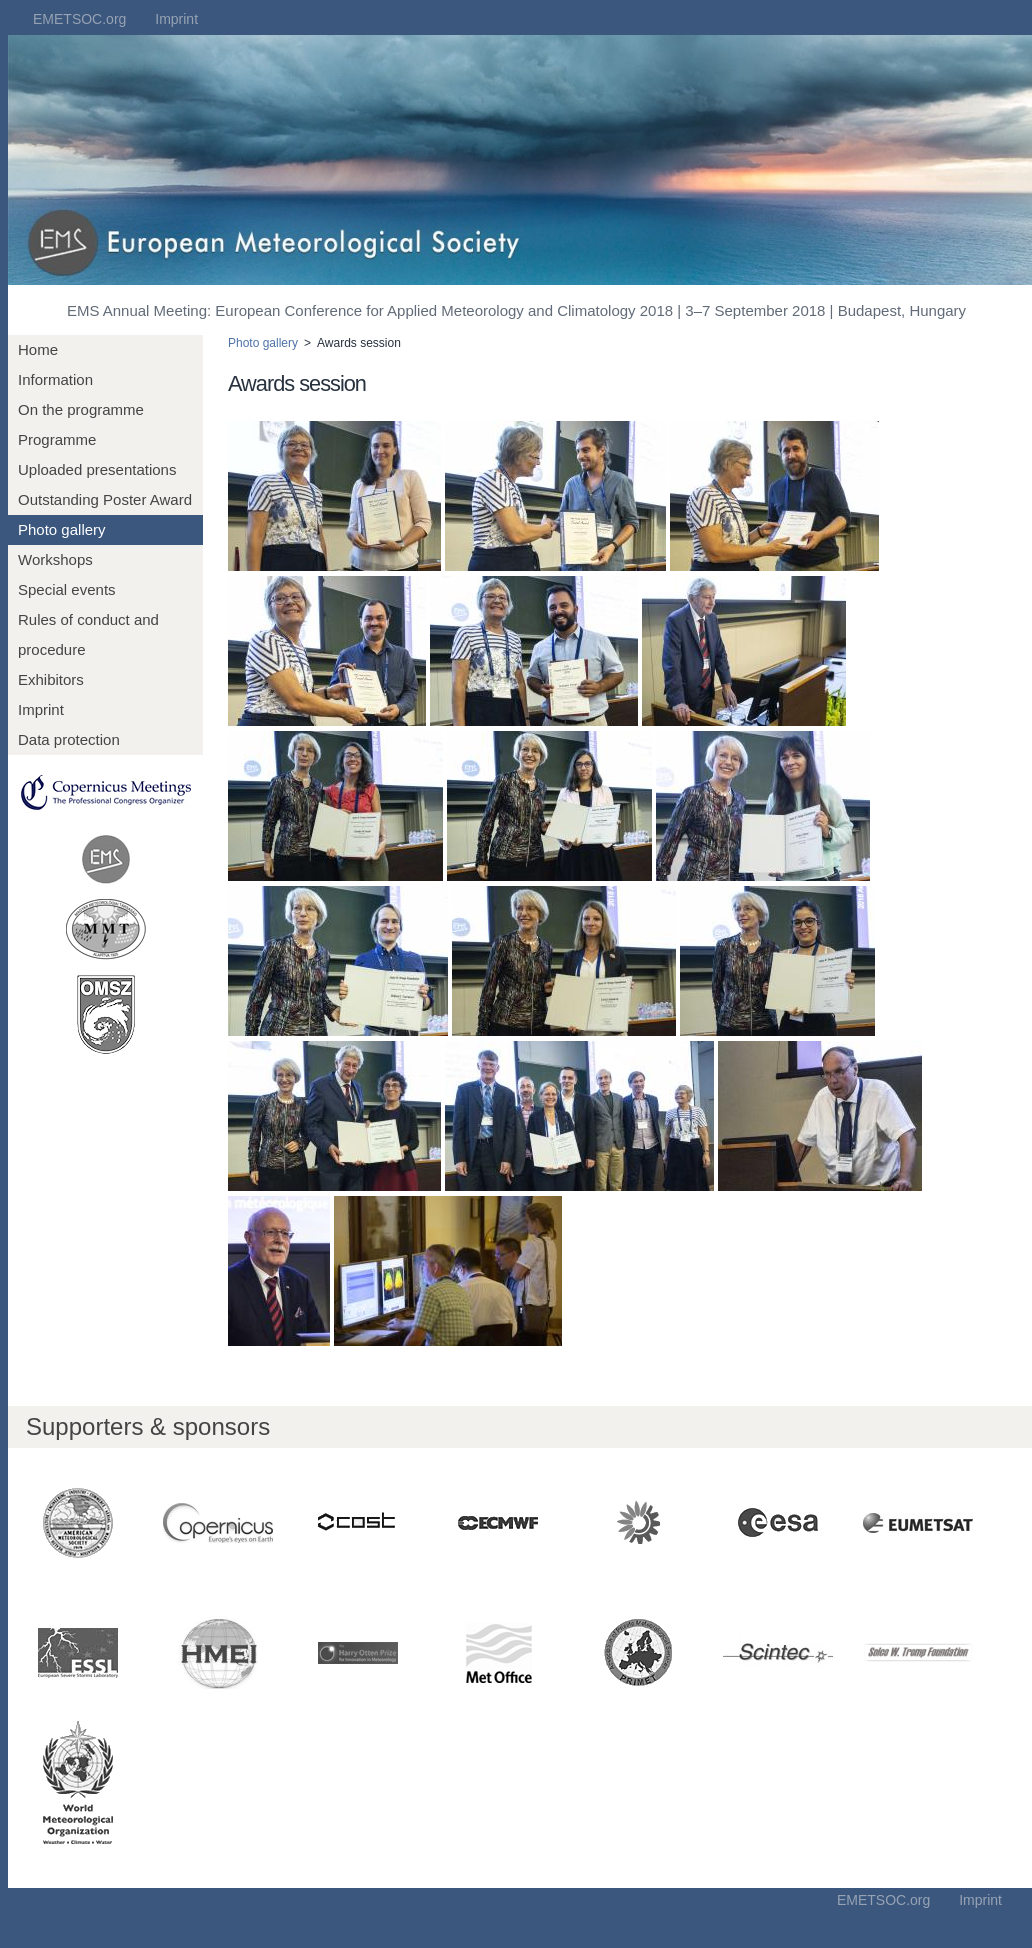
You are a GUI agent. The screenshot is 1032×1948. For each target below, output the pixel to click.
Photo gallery (62, 529)
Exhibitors (51, 679)
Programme (57, 439)
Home (38, 349)
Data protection (69, 739)
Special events (67, 589)
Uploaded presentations (97, 469)
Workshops (55, 559)
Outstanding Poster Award (105, 499)
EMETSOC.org (79, 19)
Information (55, 379)
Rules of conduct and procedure (88, 634)
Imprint (176, 19)
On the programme (81, 409)
